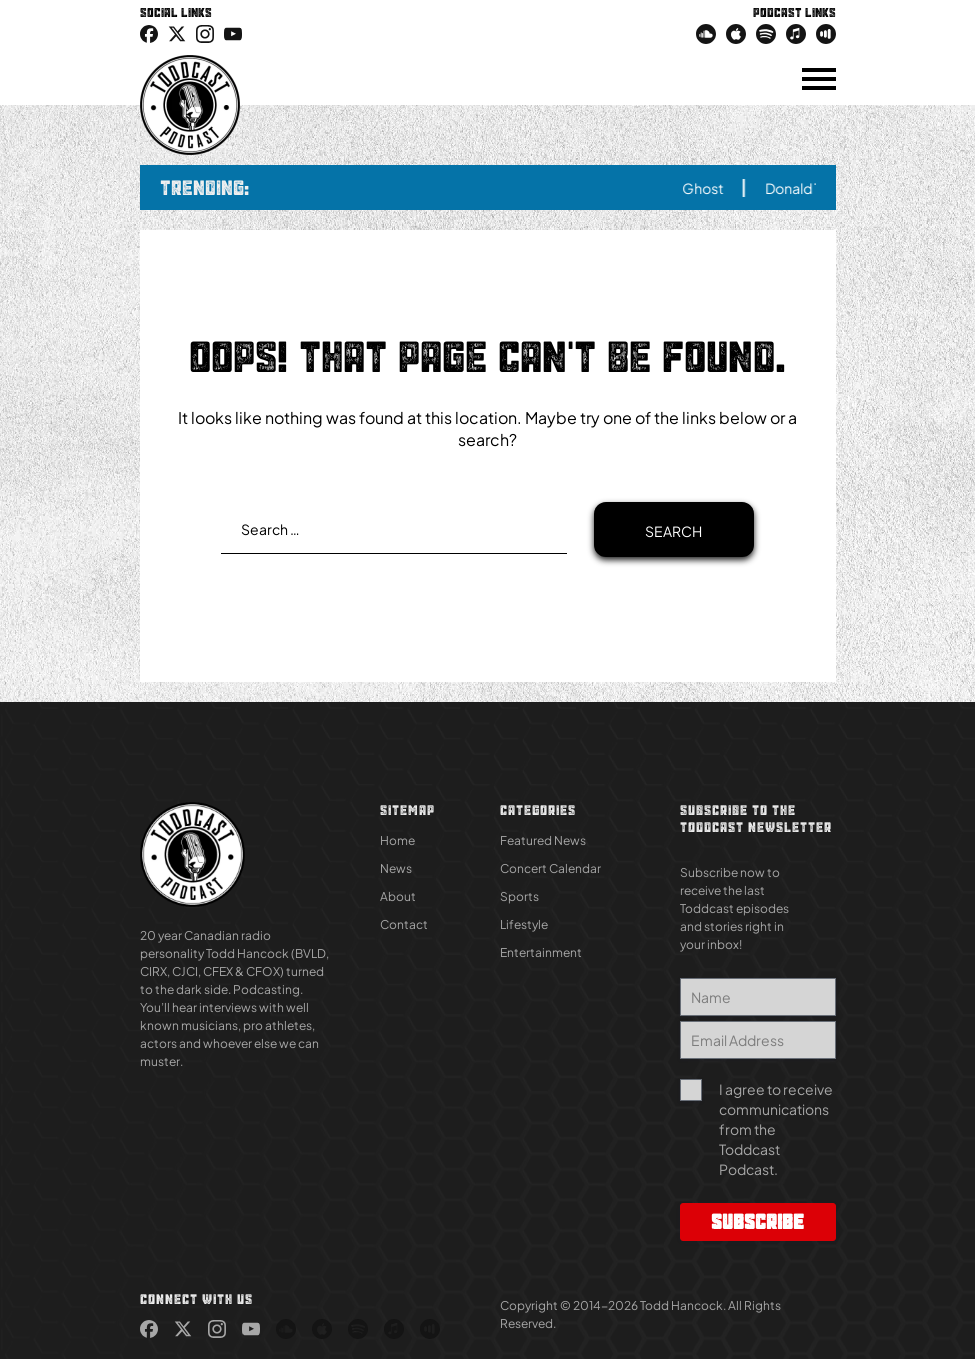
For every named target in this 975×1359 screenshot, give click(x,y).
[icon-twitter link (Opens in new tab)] (177, 33)
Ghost (713, 188)
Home (397, 840)
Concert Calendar (550, 868)
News (396, 868)
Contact (404, 924)
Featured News (543, 840)
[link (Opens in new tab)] (149, 33)
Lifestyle (524, 924)
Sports (519, 896)
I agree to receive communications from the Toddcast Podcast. (776, 1129)
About (398, 896)
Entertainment (541, 952)
